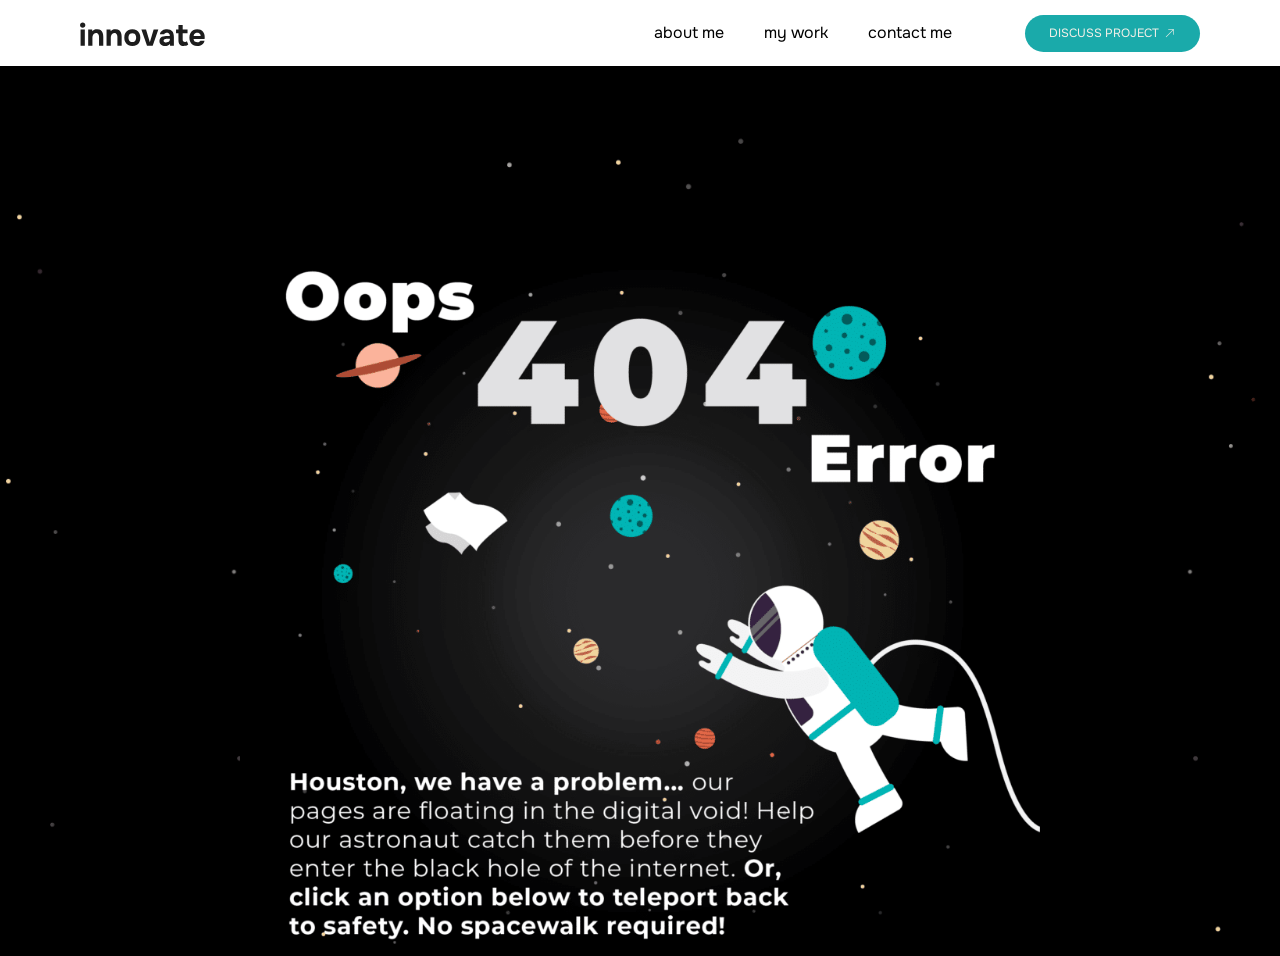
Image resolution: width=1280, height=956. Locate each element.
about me (689, 32)
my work (796, 32)
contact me (910, 32)
